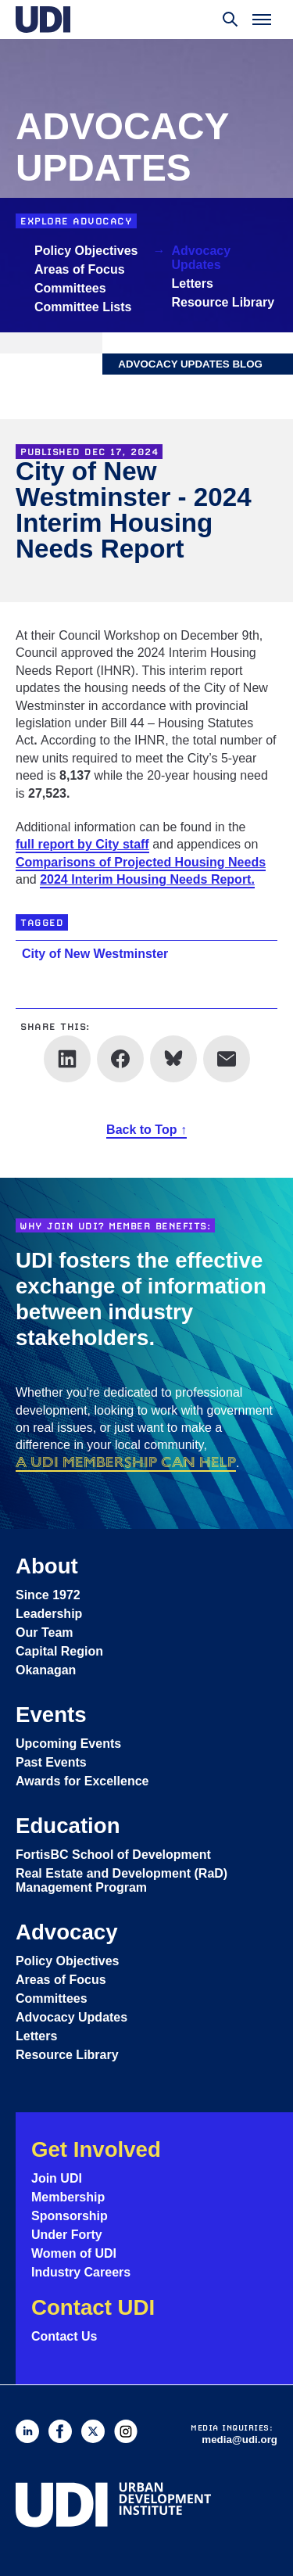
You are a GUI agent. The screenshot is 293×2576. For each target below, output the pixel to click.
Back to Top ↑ (146, 1130)
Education (68, 1826)
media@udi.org (239, 2439)
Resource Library (223, 302)
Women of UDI (73, 2253)
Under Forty (66, 2234)
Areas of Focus (79, 269)
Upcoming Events (68, 1743)
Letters (192, 283)
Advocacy (67, 1932)
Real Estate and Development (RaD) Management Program (121, 1880)
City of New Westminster (95, 953)
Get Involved (96, 2149)
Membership (68, 2197)
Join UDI (56, 2178)
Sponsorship (69, 2216)
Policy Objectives (86, 250)
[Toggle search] (230, 19)
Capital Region (59, 1651)
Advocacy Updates (201, 257)
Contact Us (64, 2336)
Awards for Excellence (82, 1781)
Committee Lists (82, 307)
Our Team (44, 1632)
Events (51, 1714)
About (47, 1566)
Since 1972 (48, 1595)
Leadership (49, 1613)
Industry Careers (80, 2272)
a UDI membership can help (126, 1462)
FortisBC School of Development (113, 1854)
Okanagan (46, 1670)
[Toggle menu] (261, 19)
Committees (70, 288)
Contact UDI (93, 2307)
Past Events (51, 1762)
